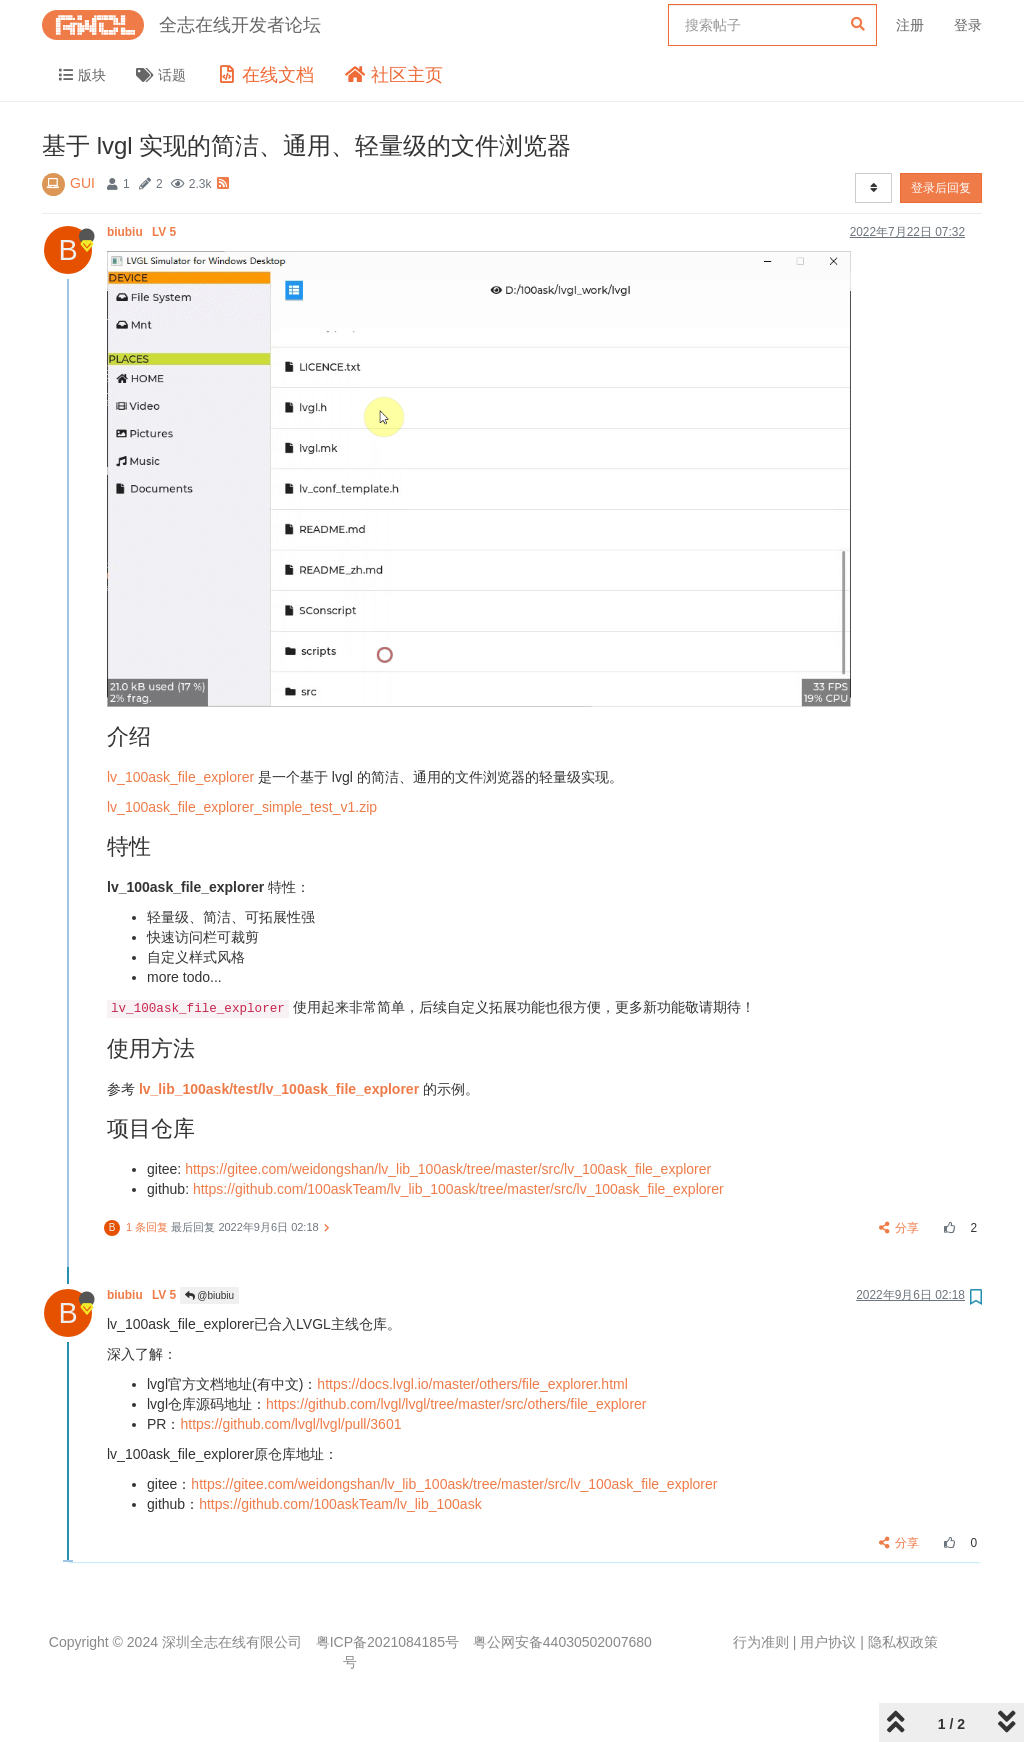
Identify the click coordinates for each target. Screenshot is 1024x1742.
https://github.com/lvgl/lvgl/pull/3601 (290, 1424)
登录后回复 (941, 188)
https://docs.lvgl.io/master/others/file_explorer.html (472, 1384)
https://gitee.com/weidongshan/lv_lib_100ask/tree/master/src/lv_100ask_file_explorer (448, 1169)
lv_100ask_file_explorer (180, 777)
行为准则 (761, 1642)
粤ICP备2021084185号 (387, 1642)
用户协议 (828, 1642)
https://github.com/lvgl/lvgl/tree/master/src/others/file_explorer (456, 1404)
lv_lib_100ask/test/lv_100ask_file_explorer (279, 1089)
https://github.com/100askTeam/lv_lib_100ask (340, 1504)
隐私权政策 (903, 1642)
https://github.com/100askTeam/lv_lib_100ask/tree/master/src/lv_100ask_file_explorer (458, 1189)
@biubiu (210, 1295)
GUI (82, 183)
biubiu (143, 232)
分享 (899, 1228)
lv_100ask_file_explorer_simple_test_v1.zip (242, 807)
